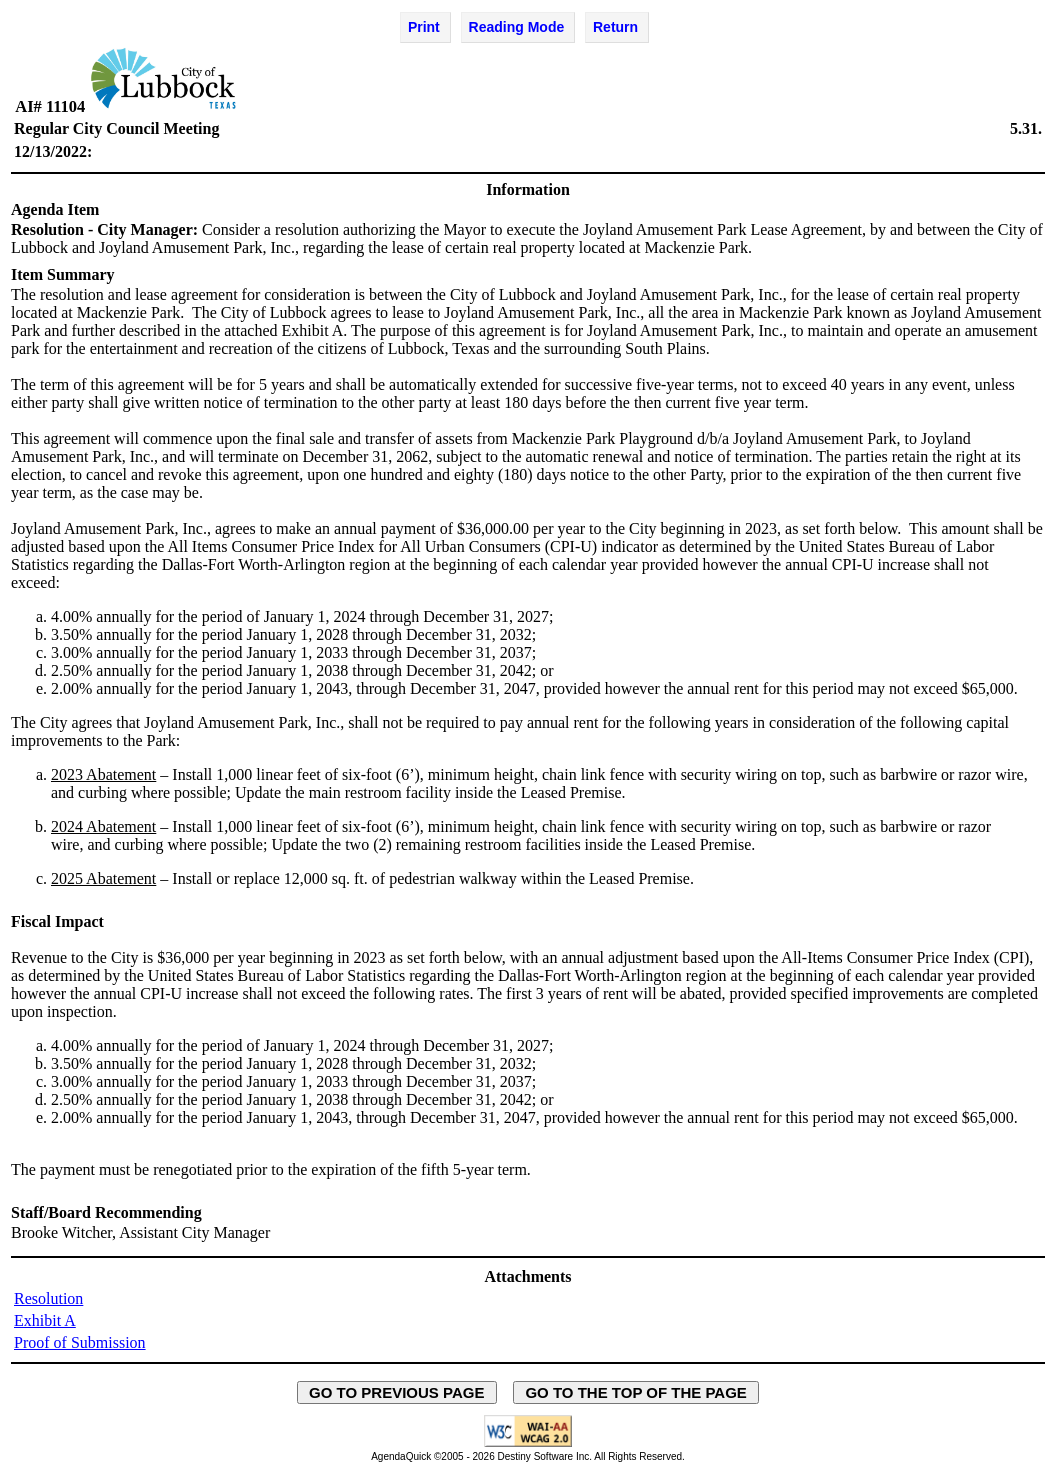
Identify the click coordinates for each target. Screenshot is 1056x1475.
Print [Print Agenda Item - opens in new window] (424, 27)
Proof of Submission (80, 1342)
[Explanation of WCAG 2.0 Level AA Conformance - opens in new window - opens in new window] (528, 1443)
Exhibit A (45, 1320)
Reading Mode (517, 27)
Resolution (48, 1298)
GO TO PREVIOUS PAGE (397, 1392)
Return (615, 27)
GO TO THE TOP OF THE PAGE (636, 1392)
